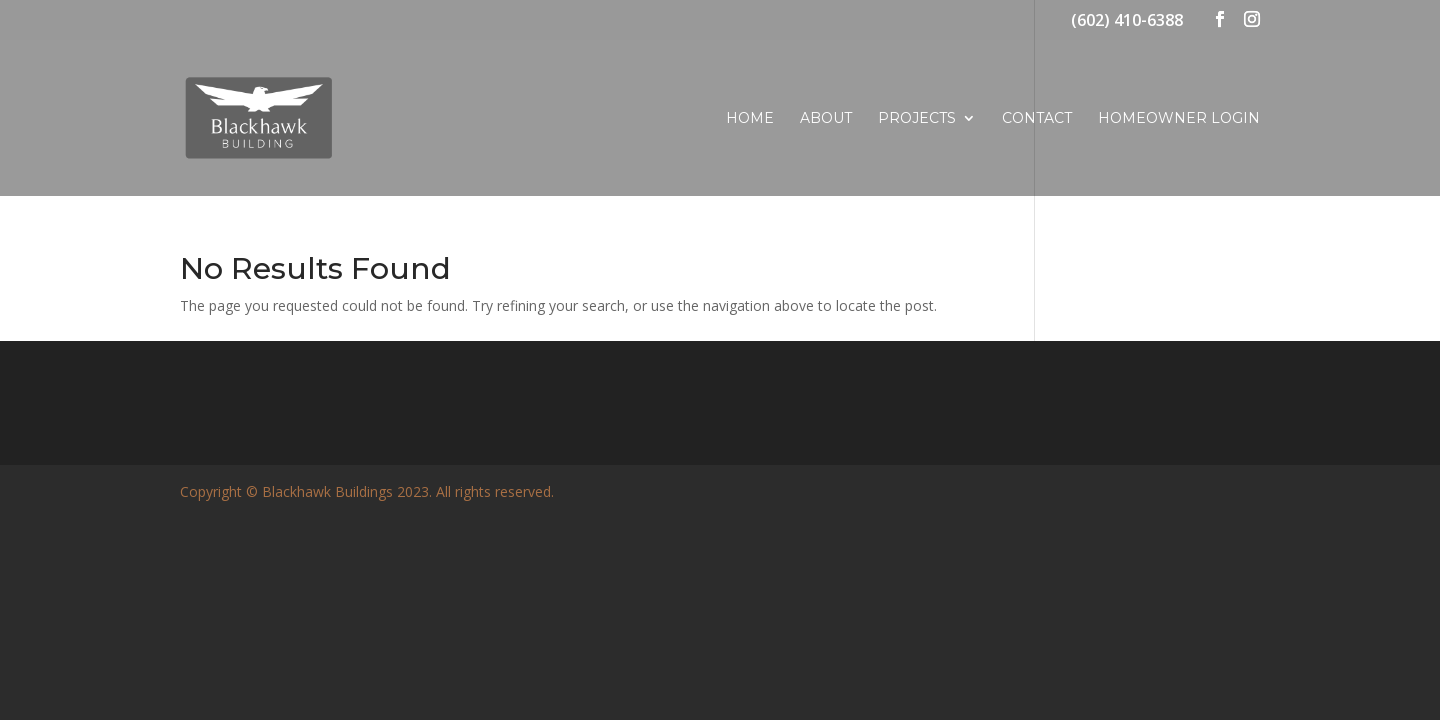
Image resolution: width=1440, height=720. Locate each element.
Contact (1037, 119)
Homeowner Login (1179, 119)
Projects (917, 119)
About (826, 119)
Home (750, 119)
